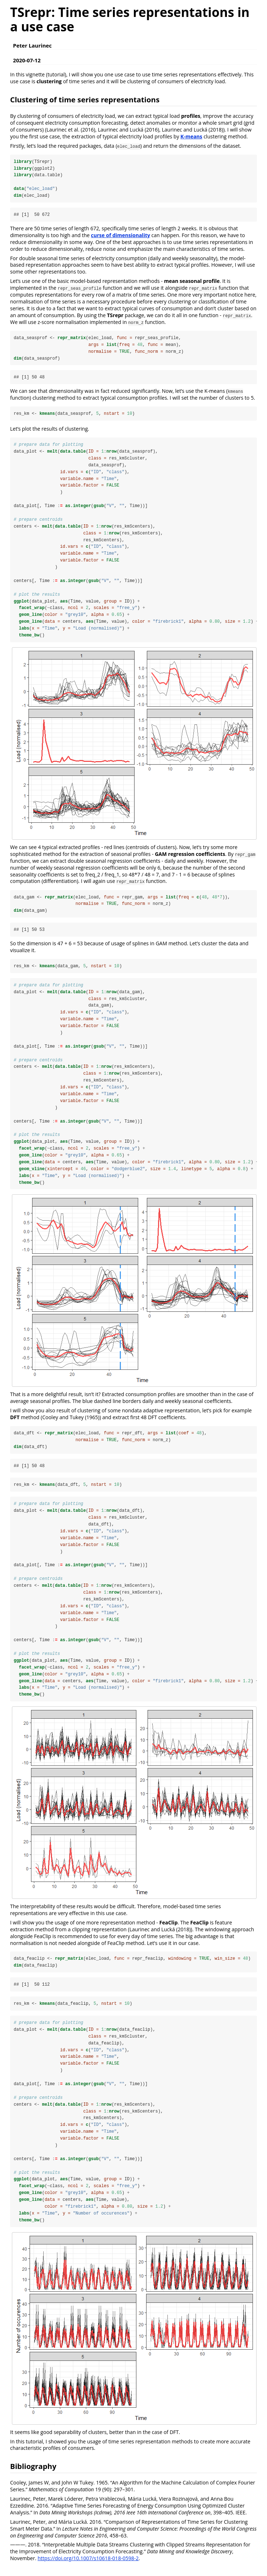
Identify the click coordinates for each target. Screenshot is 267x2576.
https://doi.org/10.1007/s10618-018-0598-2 (88, 2567)
